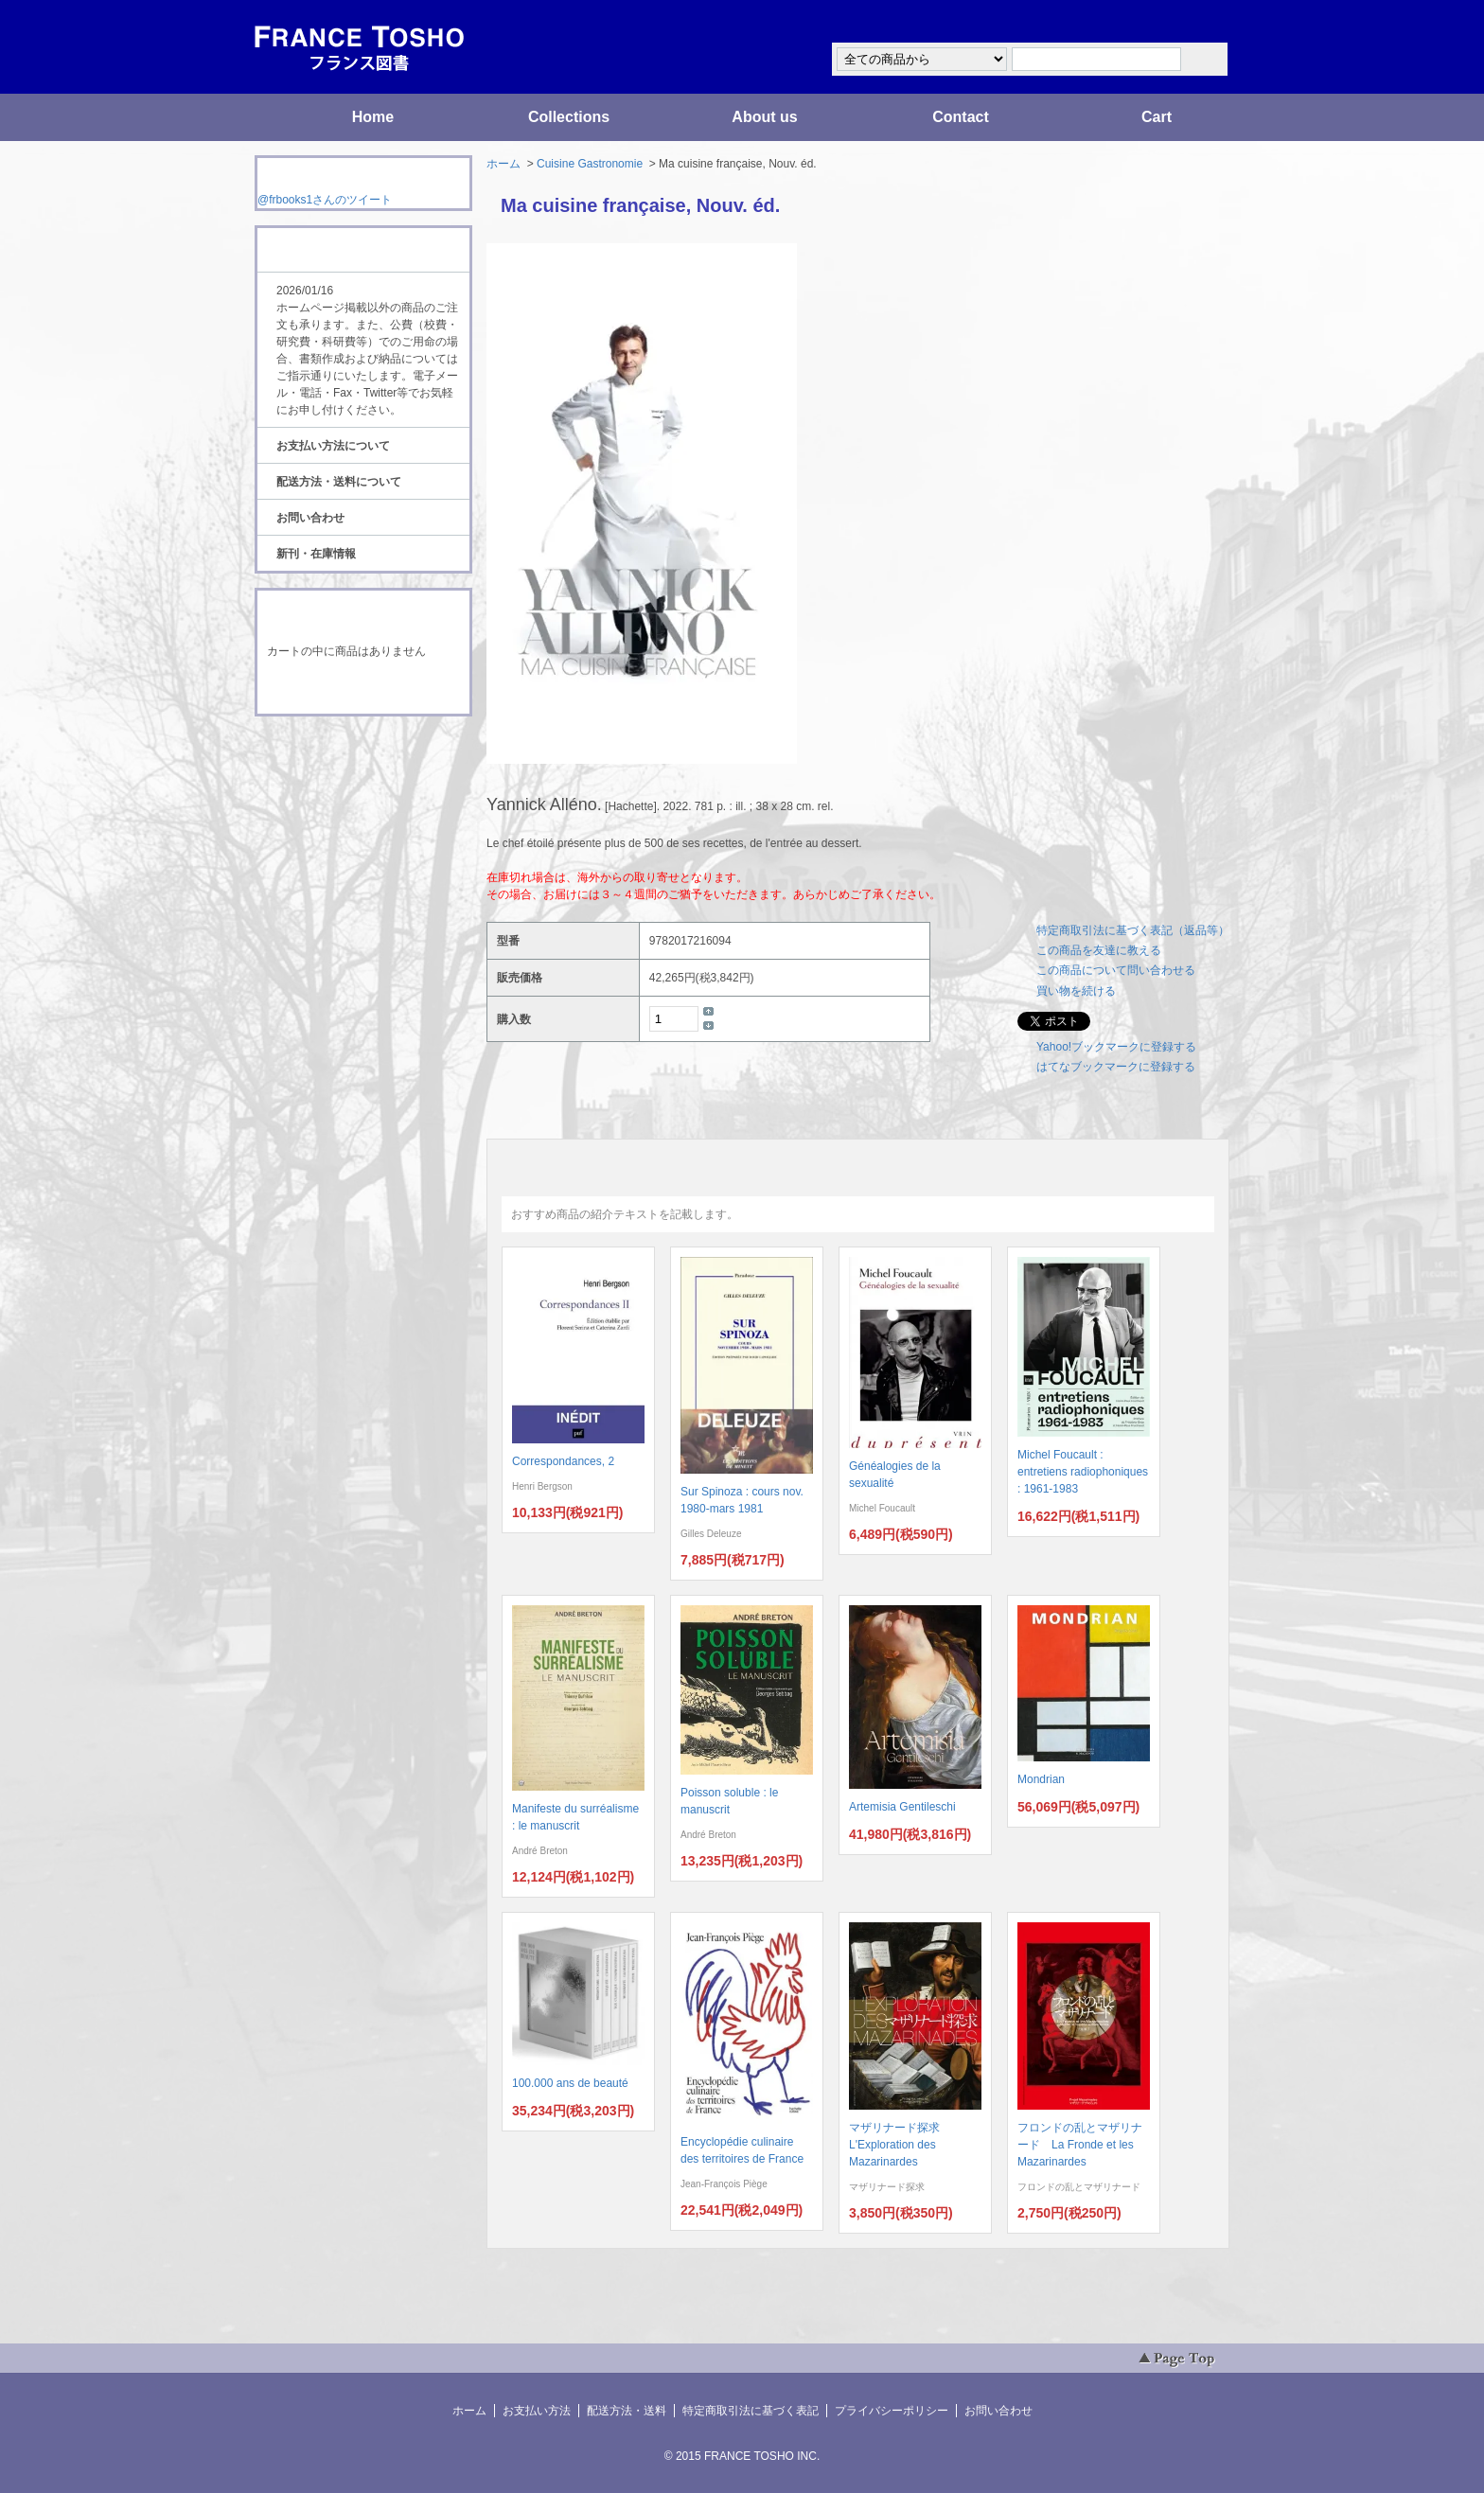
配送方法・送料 (626, 2410)
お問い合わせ (310, 517)
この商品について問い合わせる (1115, 970)
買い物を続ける (1076, 991)
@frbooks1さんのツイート (324, 199)
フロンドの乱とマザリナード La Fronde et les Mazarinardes (1079, 2144)
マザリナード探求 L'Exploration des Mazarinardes (900, 2144)
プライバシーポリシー (891, 2410)
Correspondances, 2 (563, 1461)
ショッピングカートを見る (362, 689)
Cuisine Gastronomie (590, 163)
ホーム (503, 163)
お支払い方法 (537, 2410)
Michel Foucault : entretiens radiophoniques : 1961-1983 (1082, 1471)
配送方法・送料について (338, 481)
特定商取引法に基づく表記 (750, 2410)
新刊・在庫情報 (316, 553)
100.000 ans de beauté (570, 2083)
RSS (333, 751)
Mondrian (1041, 1779)
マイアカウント (1172, 22)
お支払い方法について (333, 445)
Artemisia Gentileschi (902, 1806)
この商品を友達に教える (1098, 950)
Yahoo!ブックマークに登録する (1116, 1046)
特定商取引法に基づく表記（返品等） (1132, 930)
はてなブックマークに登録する (1115, 1066)
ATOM (345, 768)
